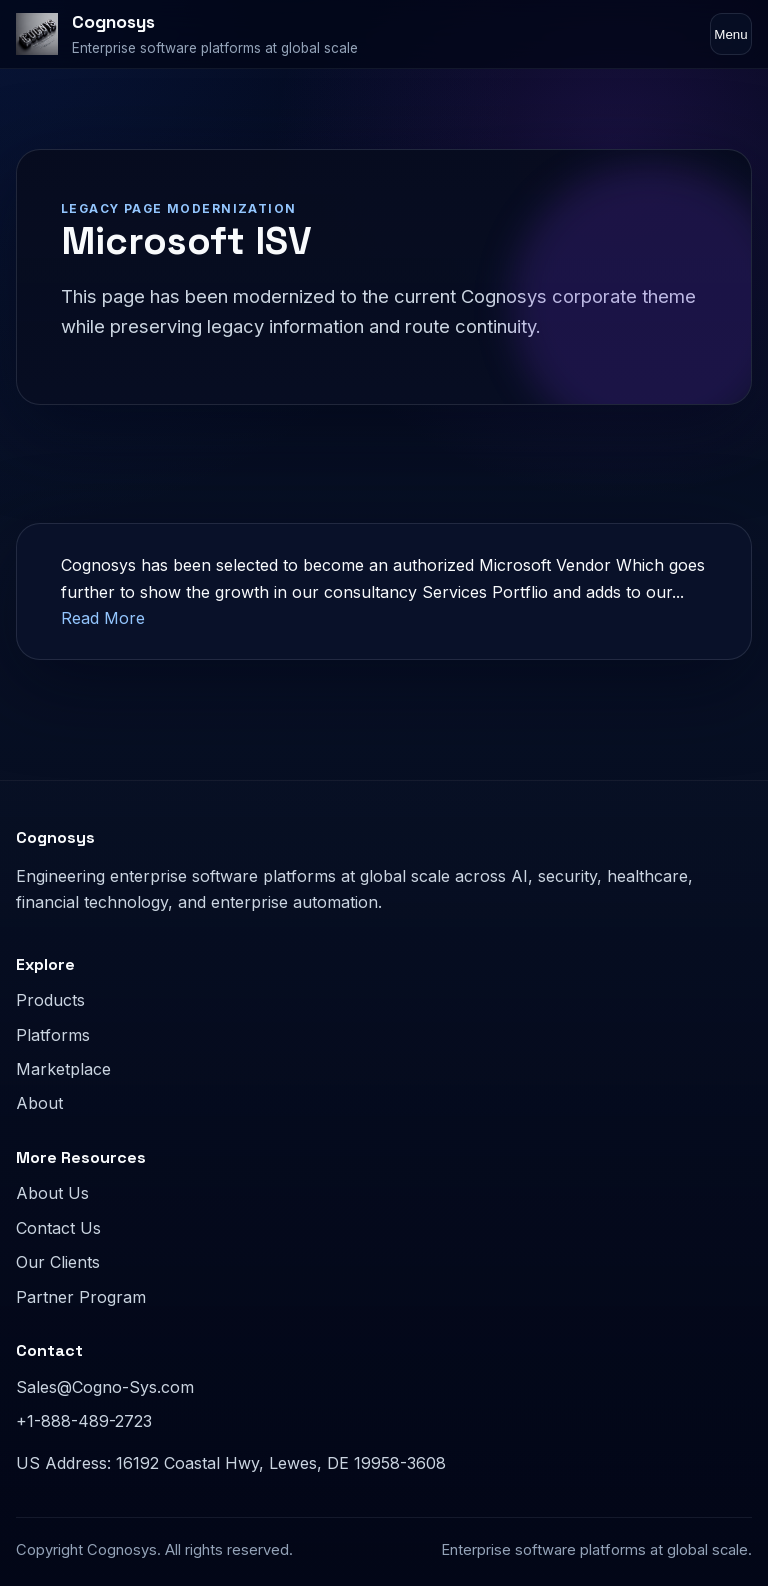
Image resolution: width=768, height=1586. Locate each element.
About (39, 1103)
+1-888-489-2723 (84, 1421)
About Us (52, 1193)
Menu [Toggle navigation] (730, 34)
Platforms (53, 1035)
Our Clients (58, 1262)
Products (50, 1000)
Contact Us (58, 1228)
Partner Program (81, 1297)
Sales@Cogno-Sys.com (105, 1387)
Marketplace (63, 1069)
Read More (103, 618)
